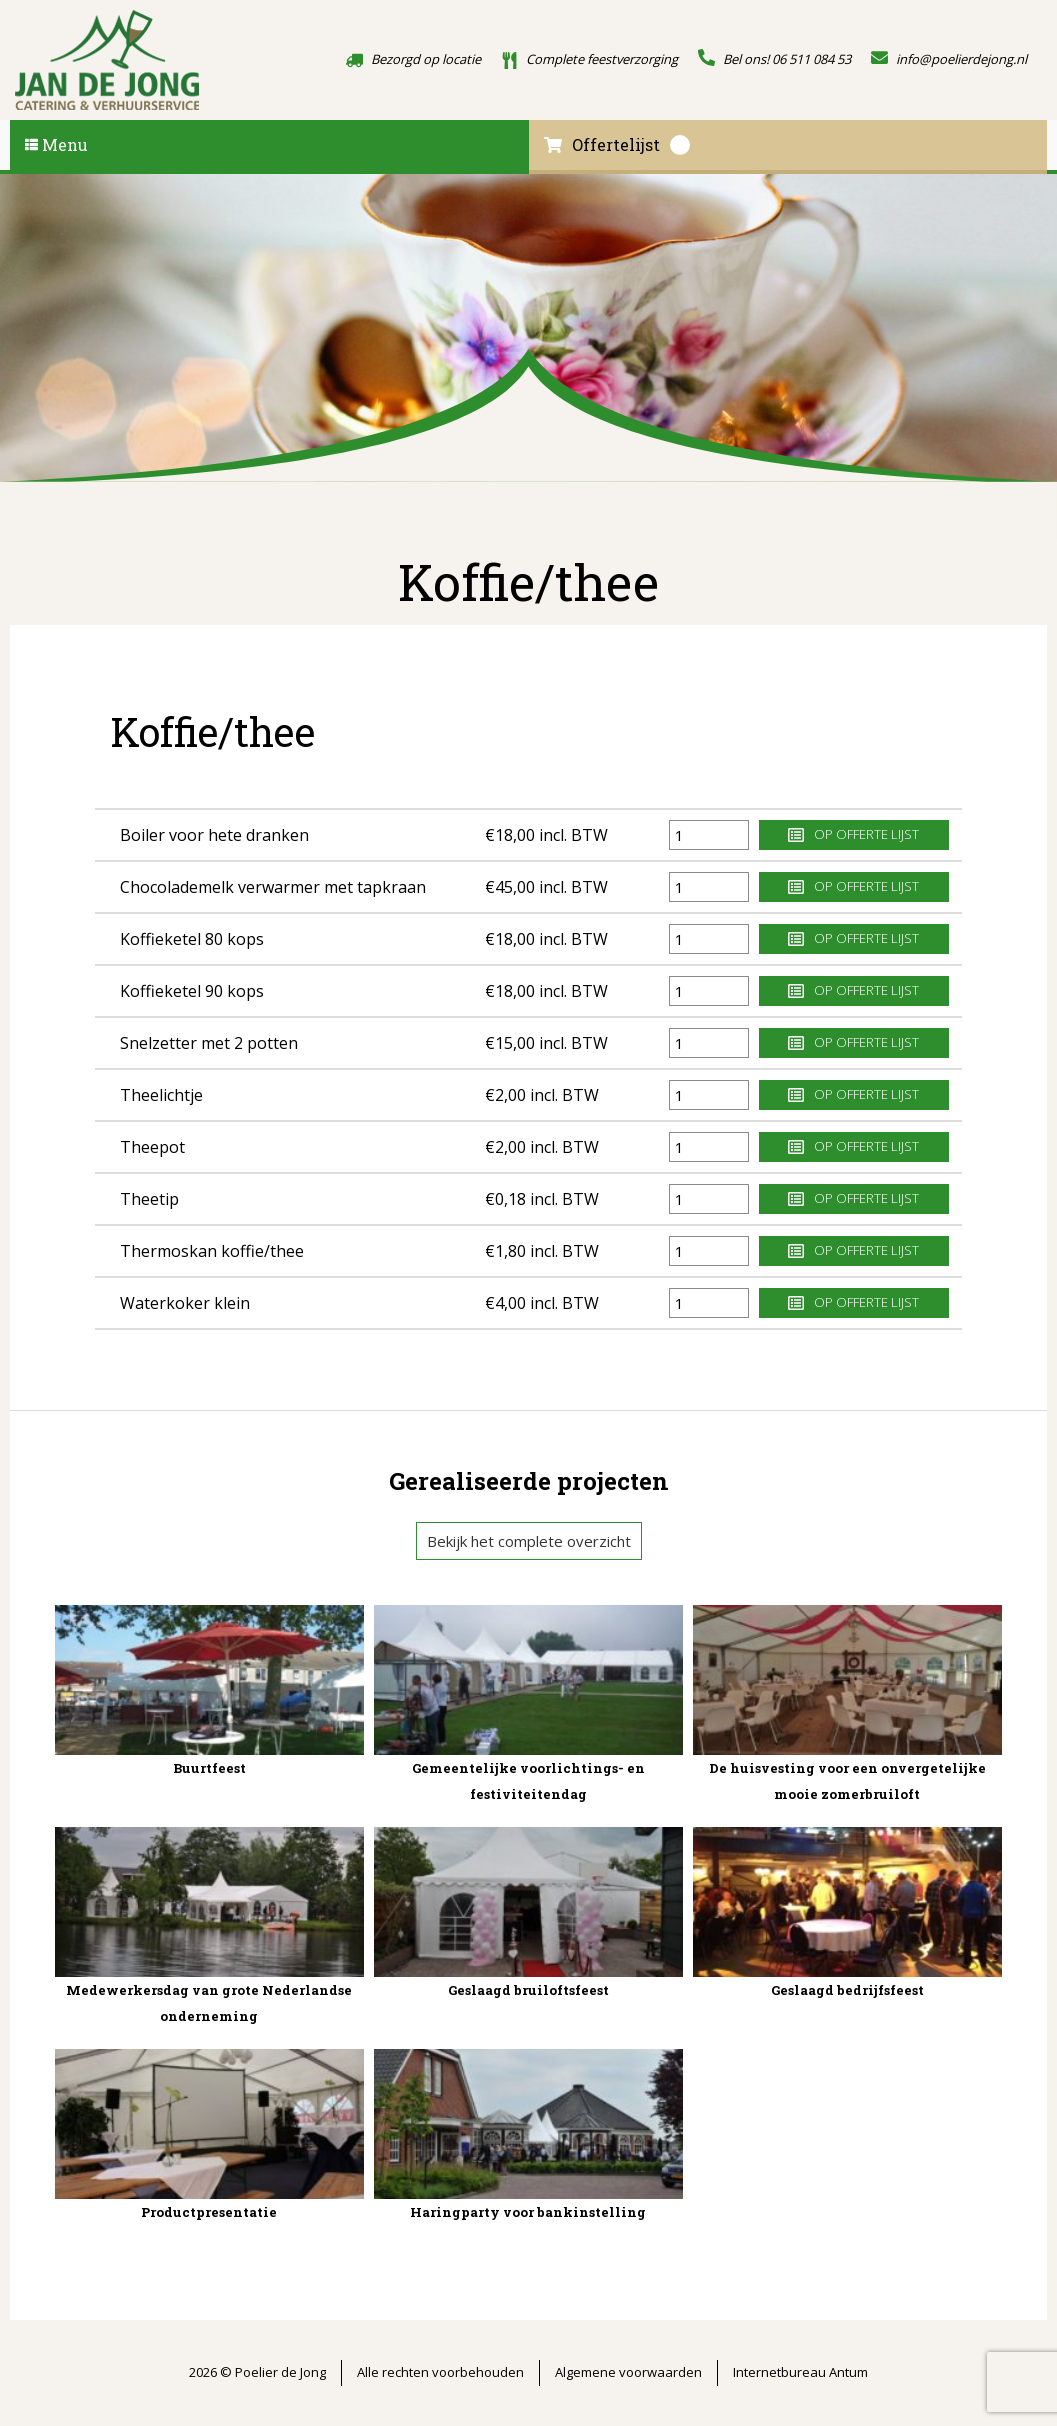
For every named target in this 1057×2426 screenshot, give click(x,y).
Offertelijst (617, 145)
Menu (56, 144)
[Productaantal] (709, 835)
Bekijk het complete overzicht (529, 1541)
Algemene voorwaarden (628, 2372)
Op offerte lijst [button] (853, 834)
